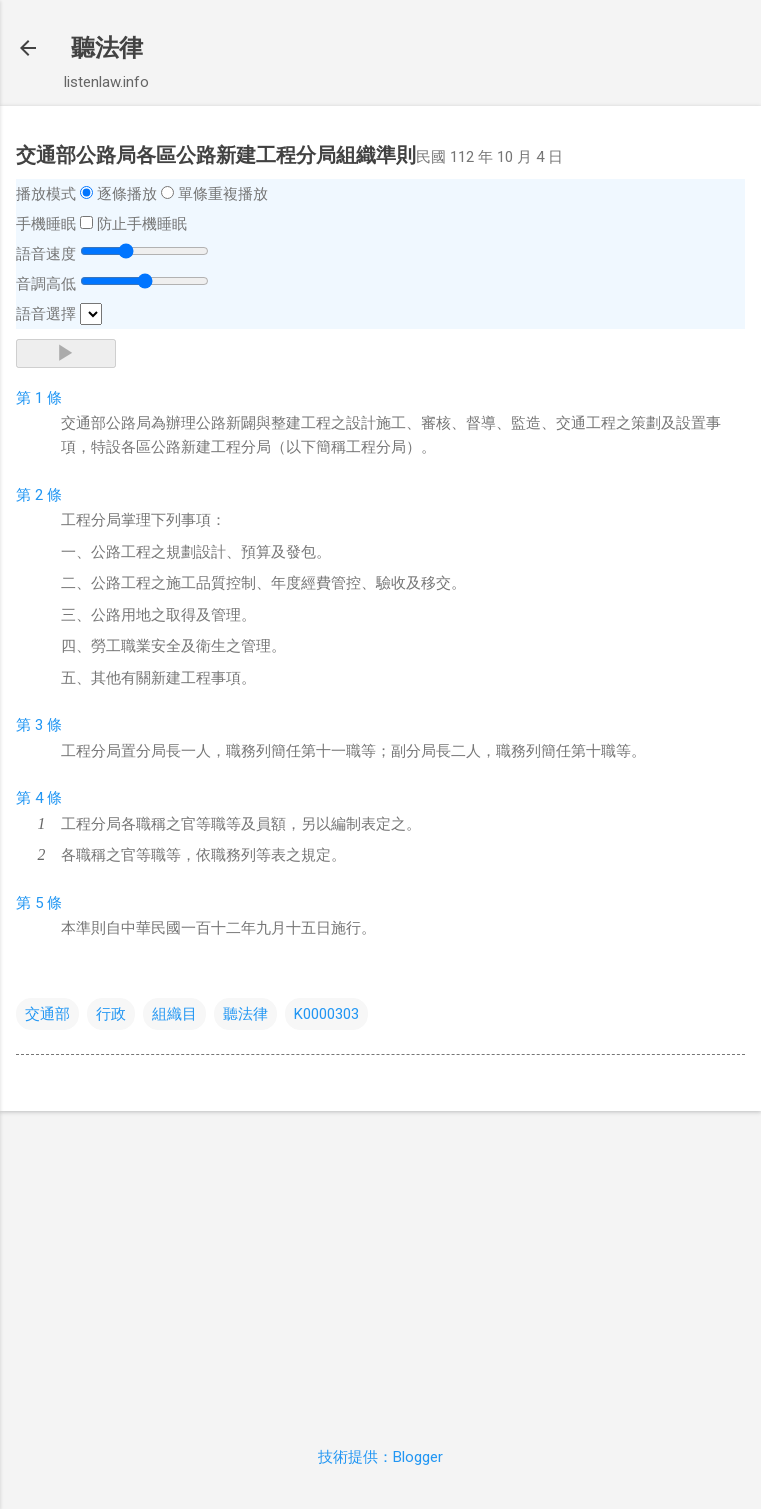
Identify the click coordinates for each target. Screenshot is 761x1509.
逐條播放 (127, 194)
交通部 (47, 1014)
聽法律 (107, 48)
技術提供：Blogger (380, 1457)
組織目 (174, 1014)
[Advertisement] (380, 1267)
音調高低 (46, 284)
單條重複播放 (223, 194)
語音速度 (46, 254)
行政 (111, 1014)
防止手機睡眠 (142, 224)
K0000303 (326, 1014)
